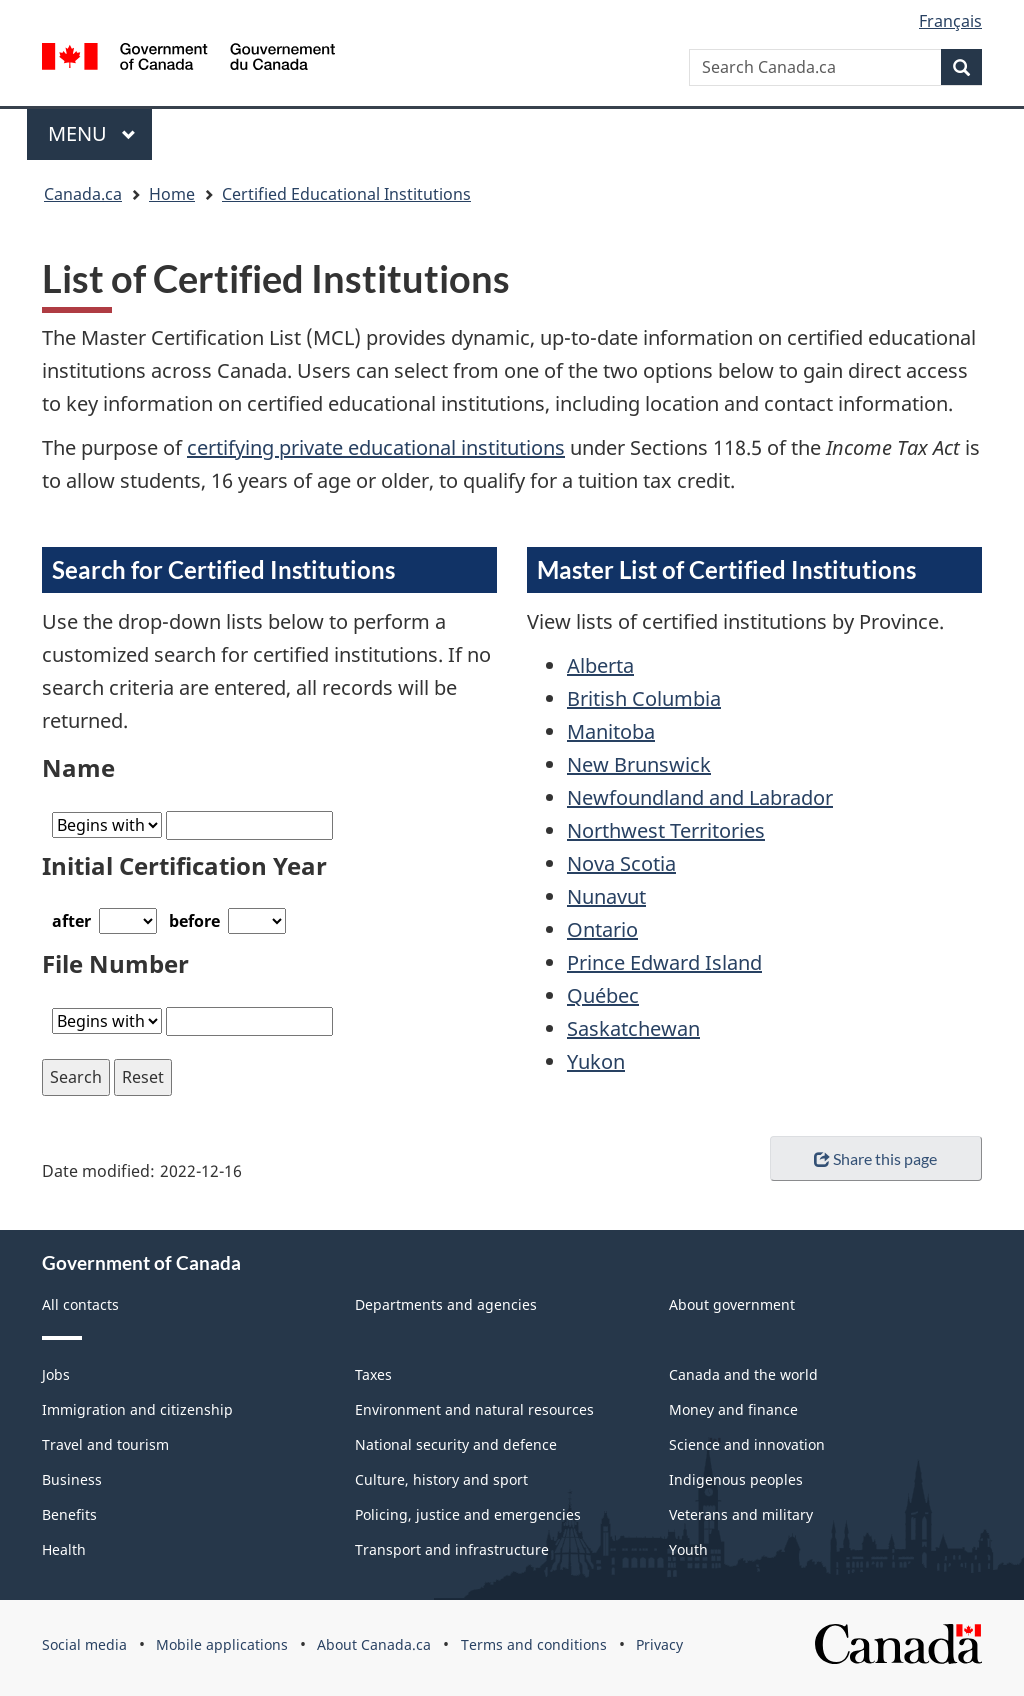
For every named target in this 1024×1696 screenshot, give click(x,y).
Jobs (56, 1374)
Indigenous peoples (736, 1479)
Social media (84, 1644)
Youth (688, 1549)
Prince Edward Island (664, 962)
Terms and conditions (534, 1644)
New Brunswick (639, 764)
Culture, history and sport (441, 1479)
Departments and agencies (446, 1304)
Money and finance (733, 1409)
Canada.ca (83, 194)
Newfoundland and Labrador (700, 797)
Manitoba (611, 731)
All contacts (80, 1304)
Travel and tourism (105, 1444)
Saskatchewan (633, 1028)
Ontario (602, 929)
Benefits (69, 1514)
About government (732, 1304)
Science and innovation (747, 1444)
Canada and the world (743, 1374)
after (71, 921)
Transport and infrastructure (452, 1549)
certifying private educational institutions (376, 447)
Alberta (600, 665)
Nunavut (606, 896)
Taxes (373, 1374)
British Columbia (644, 698)
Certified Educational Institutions (346, 194)
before (194, 921)
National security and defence (456, 1444)
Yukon (596, 1061)
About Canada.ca (374, 1644)
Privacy (659, 1644)
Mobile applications (222, 1644)
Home (172, 194)
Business (72, 1479)
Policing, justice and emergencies (468, 1514)
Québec (603, 995)
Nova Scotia (621, 863)
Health (64, 1549)
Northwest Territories (666, 830)
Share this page (875, 1158)
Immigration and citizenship (137, 1409)
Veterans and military (741, 1514)
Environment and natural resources (474, 1409)
